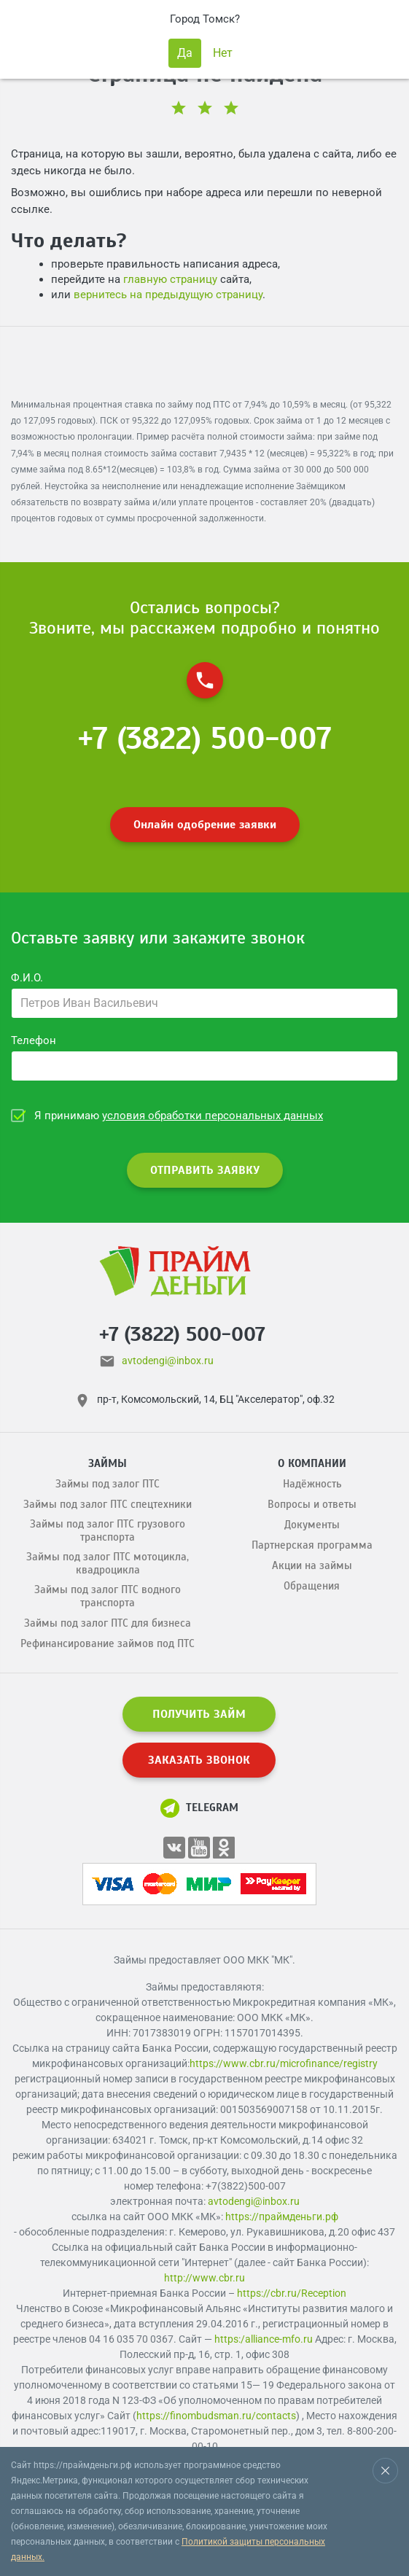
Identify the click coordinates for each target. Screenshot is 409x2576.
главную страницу (170, 279)
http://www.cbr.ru (204, 2278)
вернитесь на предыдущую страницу (168, 294)
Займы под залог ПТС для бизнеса (107, 1623)
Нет (223, 53)
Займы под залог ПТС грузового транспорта (107, 1530)
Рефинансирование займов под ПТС (107, 1643)
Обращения (312, 1585)
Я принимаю (178, 1115)
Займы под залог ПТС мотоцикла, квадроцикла (107, 1563)
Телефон (33, 1040)
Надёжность (312, 1483)
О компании (312, 1463)
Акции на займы (312, 1565)
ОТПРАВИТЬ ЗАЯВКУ (205, 1170)
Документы (312, 1524)
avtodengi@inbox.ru (168, 1360)
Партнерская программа (312, 1545)
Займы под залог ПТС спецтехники (107, 1504)
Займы (107, 1463)
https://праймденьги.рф (281, 2216)
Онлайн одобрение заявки (204, 824)
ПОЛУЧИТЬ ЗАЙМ (199, 1714)
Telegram (199, 1808)
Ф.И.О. (27, 977)
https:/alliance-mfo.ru (263, 2339)
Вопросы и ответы (312, 1504)
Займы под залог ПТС (107, 1483)
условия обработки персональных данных (212, 1115)
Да (184, 53)
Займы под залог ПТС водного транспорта (107, 1596)
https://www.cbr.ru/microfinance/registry (284, 2063)
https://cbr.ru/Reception (291, 2293)
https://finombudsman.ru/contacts (216, 2415)
